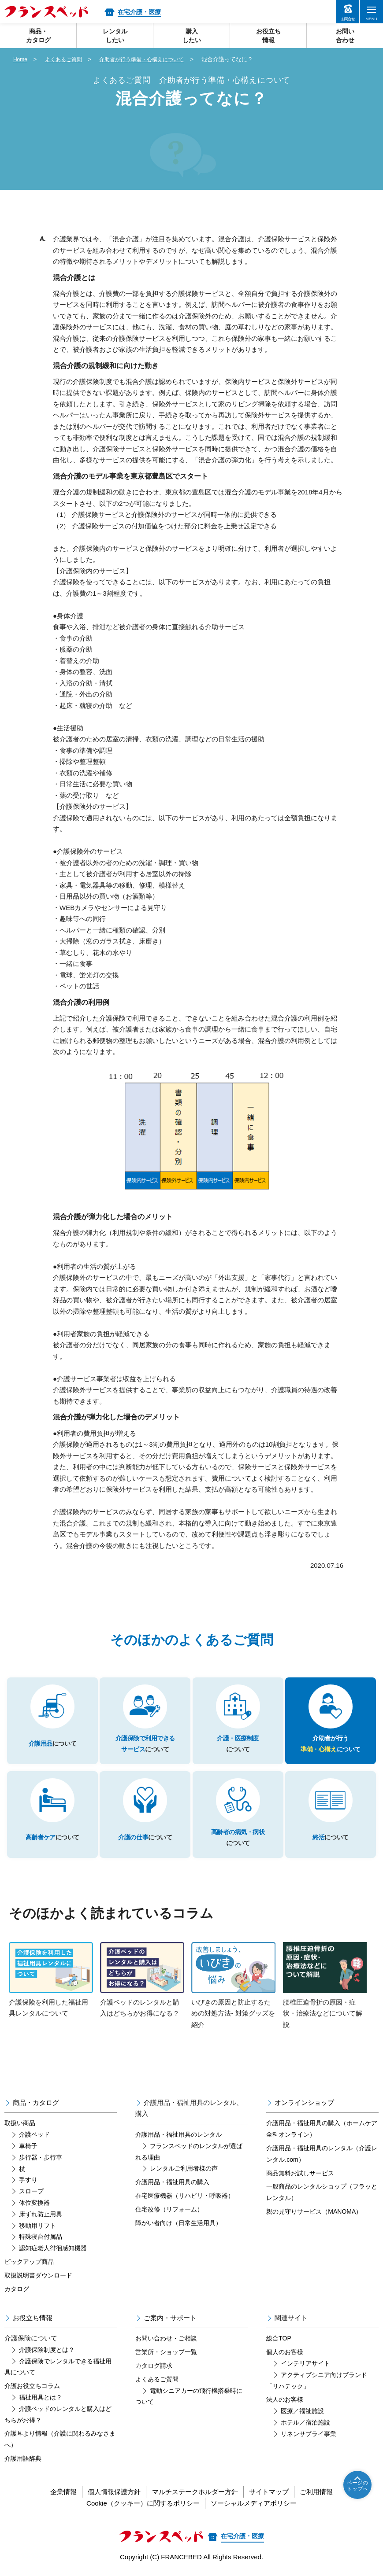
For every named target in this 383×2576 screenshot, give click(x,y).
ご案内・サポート (170, 2318)
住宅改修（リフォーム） (169, 2209)
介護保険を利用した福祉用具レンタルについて (51, 1979)
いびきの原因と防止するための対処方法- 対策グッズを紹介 (233, 1985)
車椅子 (28, 2145)
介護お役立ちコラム (32, 2385)
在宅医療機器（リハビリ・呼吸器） (184, 2195)
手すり (28, 2179)
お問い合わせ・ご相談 (166, 2338)
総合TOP (278, 2338)
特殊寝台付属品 (40, 2236)
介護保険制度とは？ (46, 2349)
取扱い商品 (19, 2122)
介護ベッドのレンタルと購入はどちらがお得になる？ (142, 1979)
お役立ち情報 (32, 2318)
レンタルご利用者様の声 (184, 2168)
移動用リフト (37, 2225)
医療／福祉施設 (302, 2410)
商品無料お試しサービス (300, 2173)
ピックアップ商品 (29, 2261)
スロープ (31, 2191)
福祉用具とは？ (40, 2397)
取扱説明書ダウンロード (38, 2275)
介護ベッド (34, 2134)
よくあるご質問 (66, 59)
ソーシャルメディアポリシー (257, 2503)
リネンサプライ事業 (308, 2433)
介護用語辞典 (22, 2458)
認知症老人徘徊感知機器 (53, 2248)
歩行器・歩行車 (40, 2157)
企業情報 (50, 2491)
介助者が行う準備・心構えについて (149, 59)
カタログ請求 (153, 2365)
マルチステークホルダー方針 (195, 2491)
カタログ (16, 2288)
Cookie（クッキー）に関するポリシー (139, 2503)
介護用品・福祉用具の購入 (172, 2181)
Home (21, 59)
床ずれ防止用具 (40, 2214)
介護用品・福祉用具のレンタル (178, 2134)
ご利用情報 (330, 2491)
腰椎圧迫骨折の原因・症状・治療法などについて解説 (325, 1985)
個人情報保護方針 (107, 2491)
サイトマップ (276, 2491)
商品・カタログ (36, 2102)
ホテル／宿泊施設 (305, 2422)
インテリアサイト (305, 2363)
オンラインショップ (304, 2102)
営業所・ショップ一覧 (166, 2351)
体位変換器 (34, 2202)
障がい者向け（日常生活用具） (178, 2222)
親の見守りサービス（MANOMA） (314, 2211)
